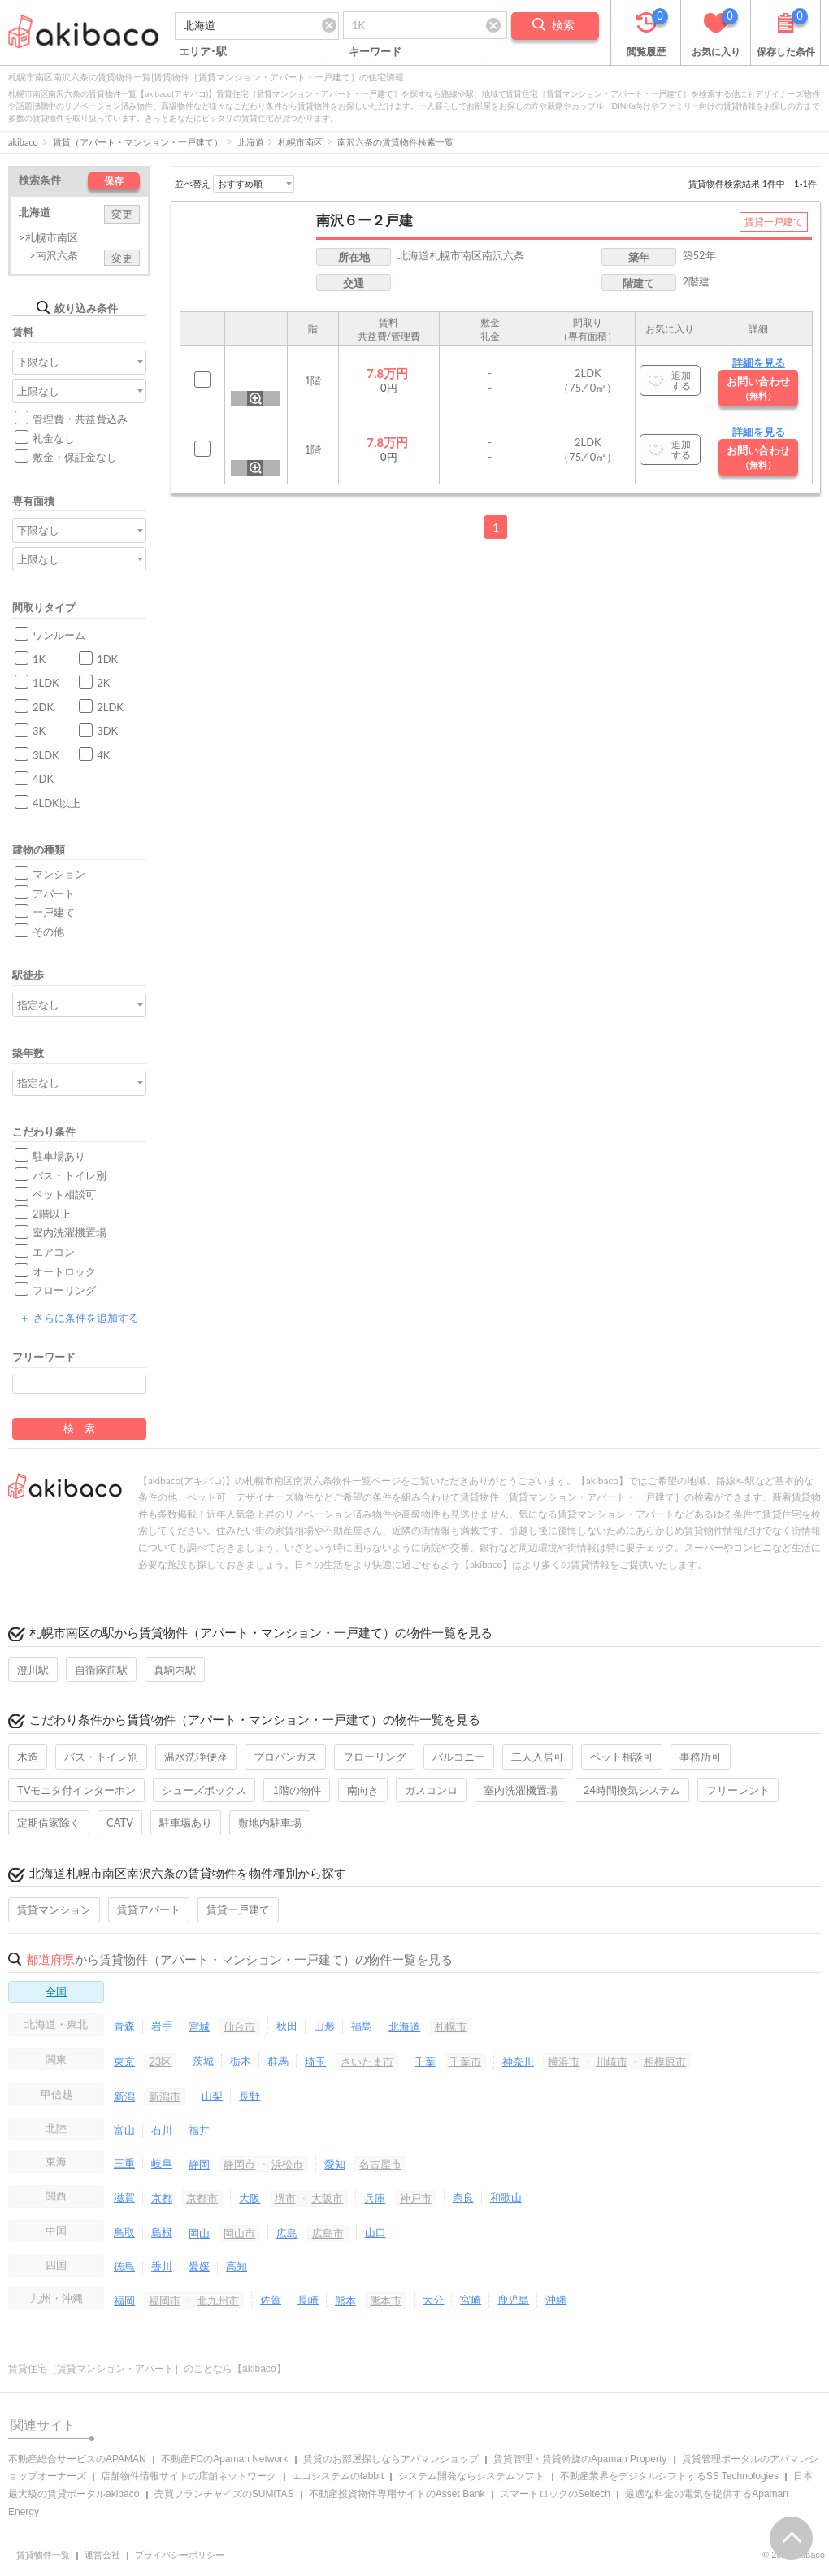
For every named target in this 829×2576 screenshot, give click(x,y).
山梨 (212, 2095)
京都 (161, 2198)
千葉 (425, 2061)
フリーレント (738, 1789)
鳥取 (124, 2232)
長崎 (308, 2299)
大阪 (249, 2198)
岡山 (199, 2232)
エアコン (54, 1251)
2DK (43, 707)
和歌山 (506, 2197)
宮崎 (470, 2299)
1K (39, 659)
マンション (59, 873)
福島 (361, 2025)
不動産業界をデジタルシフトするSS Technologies (669, 2476)
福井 (199, 2129)
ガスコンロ (431, 1789)
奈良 (463, 2197)
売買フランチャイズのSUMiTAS (224, 2494)
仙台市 (239, 2026)
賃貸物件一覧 (43, 2555)
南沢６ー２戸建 (364, 219)
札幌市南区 (300, 142)
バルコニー (458, 1756)
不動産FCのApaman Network (224, 2459)
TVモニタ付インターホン (76, 1789)
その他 (48, 931)
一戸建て (54, 912)
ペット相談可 (64, 1194)
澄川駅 (33, 1669)
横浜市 (563, 2061)
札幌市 (451, 2026)
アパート (54, 893)
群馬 (278, 2060)
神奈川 (518, 2061)
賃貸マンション (54, 1909)
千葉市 (465, 2061)
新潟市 (164, 2096)
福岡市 (164, 2300)
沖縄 (555, 2299)
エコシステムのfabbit (338, 2476)
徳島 (124, 2266)
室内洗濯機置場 (69, 1232)
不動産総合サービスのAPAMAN (77, 2459)
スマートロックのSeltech (555, 2494)
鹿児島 (513, 2299)
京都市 (202, 2198)
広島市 (328, 2232)
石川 (161, 2129)
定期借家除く (48, 1822)
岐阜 (161, 2163)
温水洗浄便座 (196, 1756)
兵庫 (374, 2198)
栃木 (240, 2060)
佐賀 (270, 2299)
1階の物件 (296, 1789)
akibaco (23, 142)
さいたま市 (367, 2061)
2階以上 (52, 1213)
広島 (286, 2232)
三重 (124, 2163)
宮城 (199, 2026)
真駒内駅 (175, 1669)
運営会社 (102, 2555)
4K (103, 755)
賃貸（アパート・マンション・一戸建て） (138, 142)
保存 (114, 181)
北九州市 (218, 2300)
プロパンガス (285, 1756)
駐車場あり (59, 1155)
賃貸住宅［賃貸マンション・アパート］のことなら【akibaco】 (147, 2368)
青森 (124, 2025)
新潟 (124, 2096)
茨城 (203, 2060)
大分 (433, 2299)
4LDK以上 (56, 803)
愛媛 (199, 2266)
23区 (160, 2061)
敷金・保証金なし (75, 456)
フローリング (64, 1290)
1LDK (46, 682)
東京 (124, 2061)
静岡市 (239, 2163)
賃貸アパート (148, 1909)
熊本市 (385, 2300)
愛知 (334, 2163)
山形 (324, 2025)
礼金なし (54, 438)
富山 (124, 2129)
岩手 (161, 2025)
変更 (121, 213)
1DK (107, 659)
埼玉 (315, 2061)
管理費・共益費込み (80, 418)
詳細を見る (758, 362)
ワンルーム (59, 634)
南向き (363, 1789)
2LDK (110, 707)
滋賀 (124, 2197)
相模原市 (665, 2061)
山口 (375, 2232)
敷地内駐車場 (270, 1822)
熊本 (345, 2300)
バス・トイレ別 (69, 1175)
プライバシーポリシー (179, 2555)
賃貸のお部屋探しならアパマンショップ (391, 2459)
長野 (249, 2095)
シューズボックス (204, 1789)
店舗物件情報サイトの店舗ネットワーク (188, 2476)
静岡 (199, 2163)
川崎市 (611, 2061)
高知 (236, 2266)
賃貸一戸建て (238, 1909)
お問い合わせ (758, 388)
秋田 (286, 2025)
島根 (161, 2232)
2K (103, 682)
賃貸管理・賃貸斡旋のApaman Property (579, 2459)
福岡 (124, 2300)
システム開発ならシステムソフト (471, 2476)
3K (39, 730)
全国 (56, 1991)
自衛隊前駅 (101, 1669)
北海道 (250, 142)
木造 (27, 1756)
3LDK (46, 755)
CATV (119, 1822)
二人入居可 (537, 1756)
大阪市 (327, 2198)
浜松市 (287, 2163)
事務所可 (700, 1756)
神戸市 (416, 2198)
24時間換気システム (632, 1789)
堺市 (285, 2198)
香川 (161, 2266)
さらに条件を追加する (79, 1317)
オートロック (64, 1271)
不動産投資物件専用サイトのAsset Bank (397, 2494)
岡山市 (239, 2232)
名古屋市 (380, 2163)
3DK (107, 730)
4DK (43, 778)
